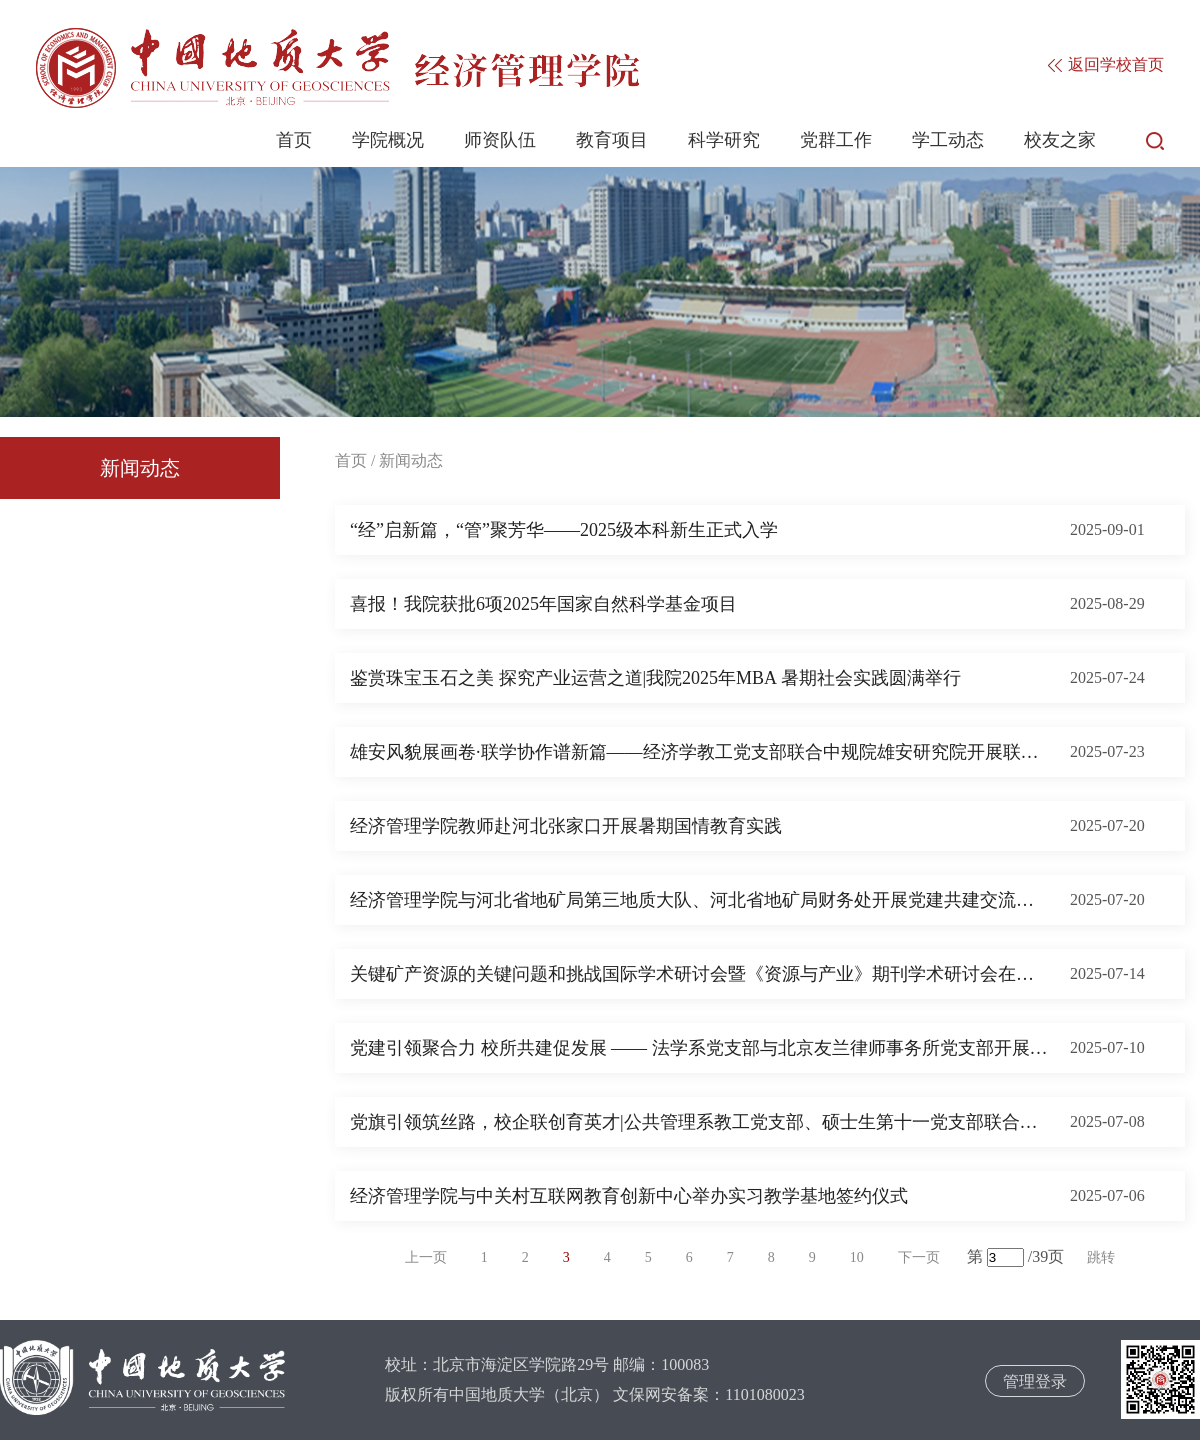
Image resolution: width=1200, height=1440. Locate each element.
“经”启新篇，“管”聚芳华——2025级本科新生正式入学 (564, 530)
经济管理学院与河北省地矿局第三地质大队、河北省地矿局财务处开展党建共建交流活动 (700, 900)
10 (857, 1257)
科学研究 (724, 140)
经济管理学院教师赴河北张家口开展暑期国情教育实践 (566, 826)
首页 (294, 140)
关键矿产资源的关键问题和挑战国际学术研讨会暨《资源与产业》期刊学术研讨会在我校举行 (700, 974)
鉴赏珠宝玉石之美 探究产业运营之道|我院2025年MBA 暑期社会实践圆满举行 (655, 678)
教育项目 (612, 140)
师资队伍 (500, 140)
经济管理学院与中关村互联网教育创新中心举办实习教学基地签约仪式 (629, 1196)
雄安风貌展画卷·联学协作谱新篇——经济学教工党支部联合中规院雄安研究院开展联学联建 (700, 752)
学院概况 (388, 140)
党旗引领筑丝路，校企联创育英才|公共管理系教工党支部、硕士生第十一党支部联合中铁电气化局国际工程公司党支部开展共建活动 (700, 1122)
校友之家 (1060, 140)
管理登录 (1035, 1381)
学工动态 (948, 140)
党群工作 (836, 140)
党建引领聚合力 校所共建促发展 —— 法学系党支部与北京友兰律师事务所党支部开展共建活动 (700, 1048)
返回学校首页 (1106, 64)
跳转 (1101, 1257)
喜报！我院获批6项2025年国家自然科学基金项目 (543, 604)
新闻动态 (140, 468)
